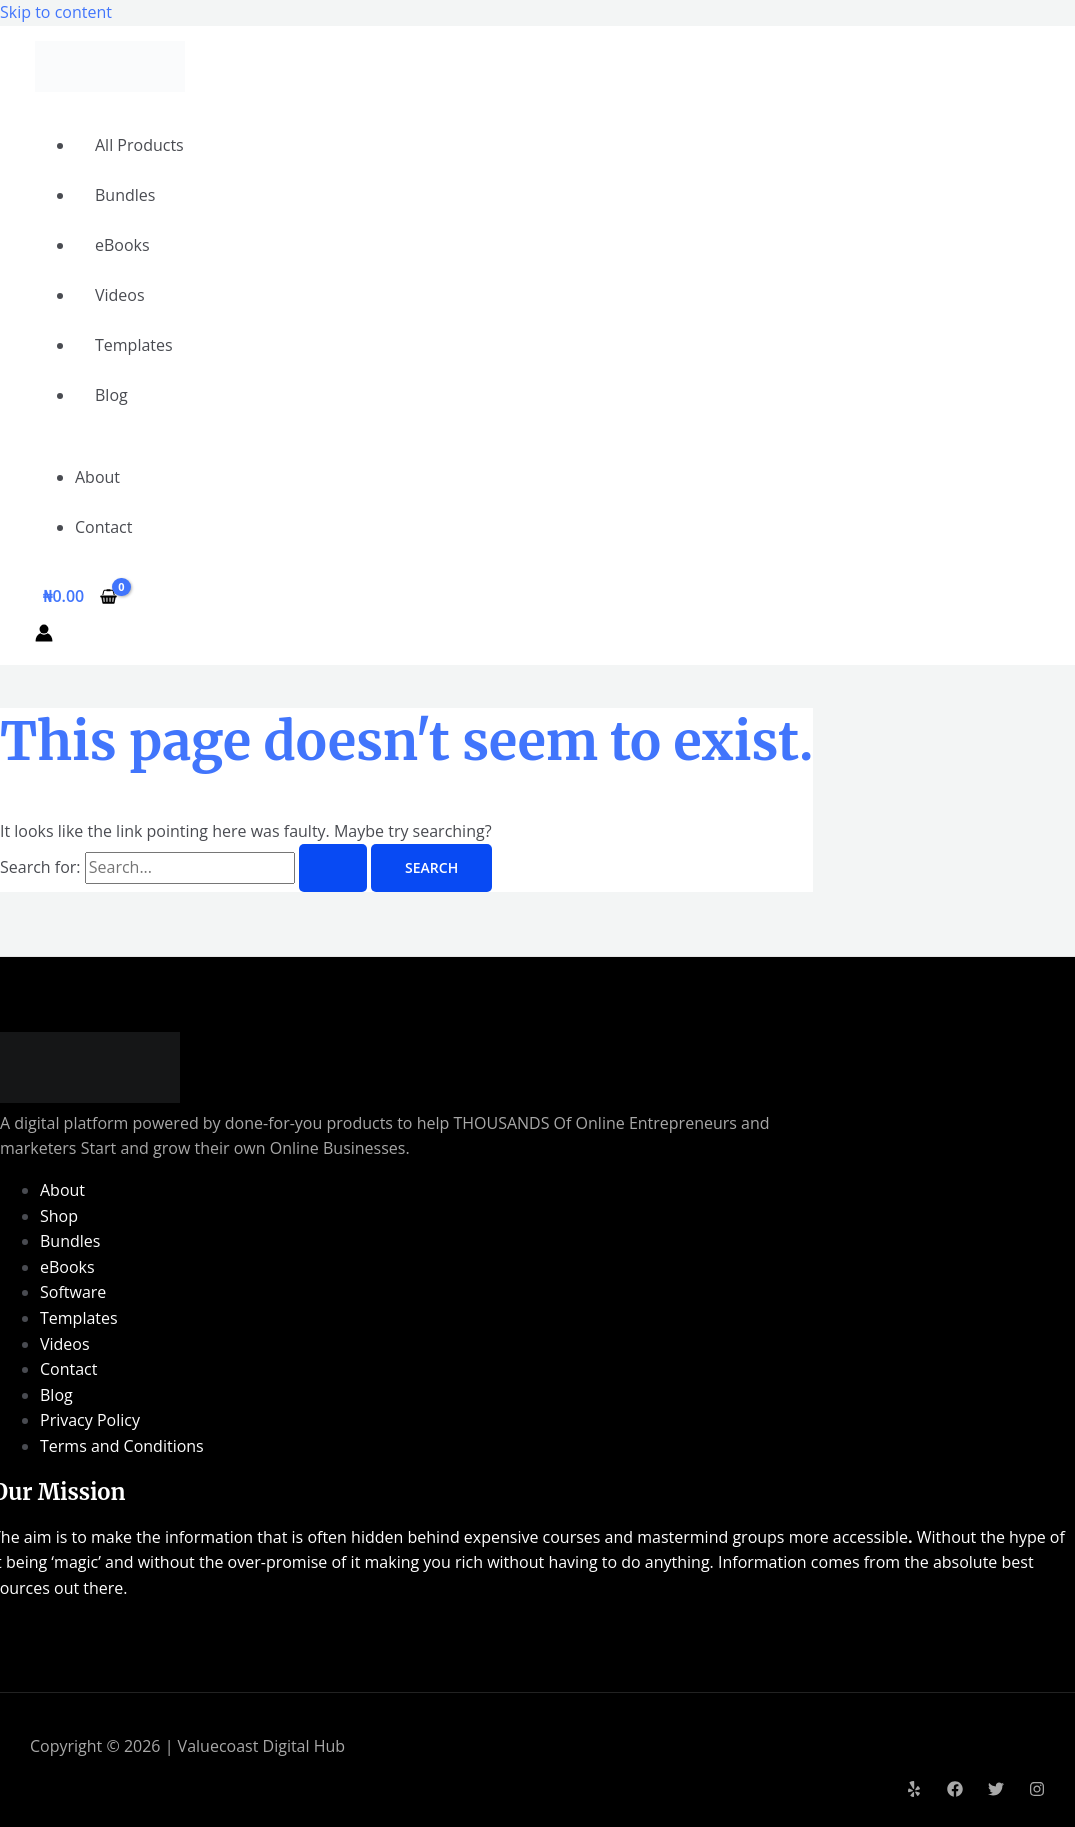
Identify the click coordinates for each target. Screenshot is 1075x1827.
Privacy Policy (90, 1420)
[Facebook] (955, 1791)
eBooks (122, 245)
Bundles (125, 195)
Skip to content (56, 12)
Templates (134, 345)
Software (73, 1292)
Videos (120, 295)
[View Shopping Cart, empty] (80, 596)
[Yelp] (914, 1791)
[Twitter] (996, 1791)
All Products (139, 145)
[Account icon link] (44, 637)
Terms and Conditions (122, 1446)
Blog (111, 395)
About (97, 477)
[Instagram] (1037, 1791)
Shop (59, 1216)
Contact (103, 527)
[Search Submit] (333, 868)
